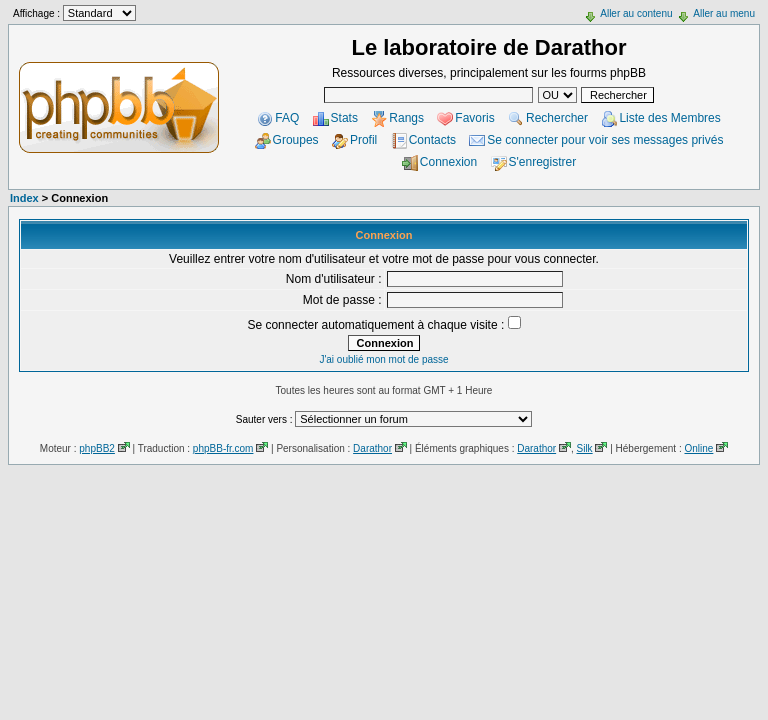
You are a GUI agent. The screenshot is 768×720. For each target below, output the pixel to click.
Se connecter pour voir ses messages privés (605, 140)
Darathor (372, 448)
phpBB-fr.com (223, 448)
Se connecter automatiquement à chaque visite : (383, 325)
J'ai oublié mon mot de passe (383, 359)
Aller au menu (724, 13)
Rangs (406, 118)
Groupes (296, 140)
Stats (344, 118)
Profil (363, 140)
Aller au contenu (636, 13)
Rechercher (557, 118)
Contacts (432, 140)
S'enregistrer (543, 162)
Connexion (448, 162)
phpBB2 (97, 448)
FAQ (287, 118)
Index (24, 198)
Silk (584, 448)
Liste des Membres (669, 118)
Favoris (474, 118)
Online (698, 448)
